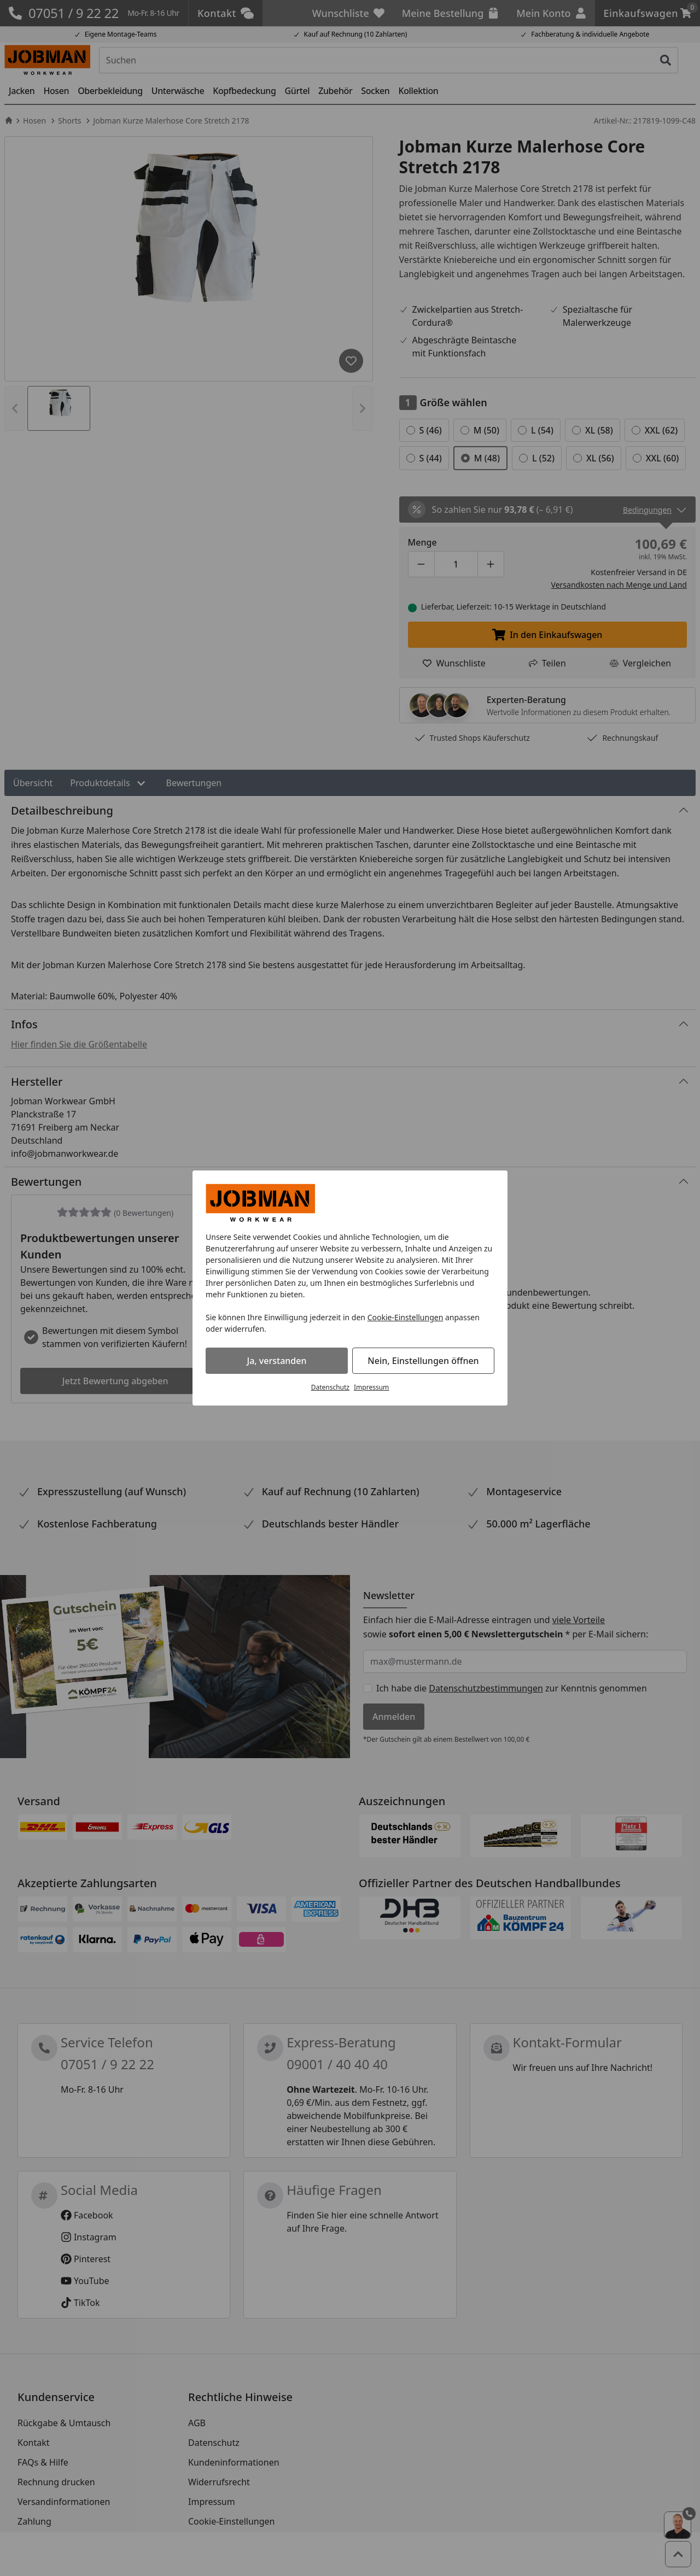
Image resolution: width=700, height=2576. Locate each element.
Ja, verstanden (277, 1361)
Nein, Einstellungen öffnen (423, 1361)
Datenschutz (330, 1387)
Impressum (371, 1387)
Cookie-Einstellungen (406, 1317)
